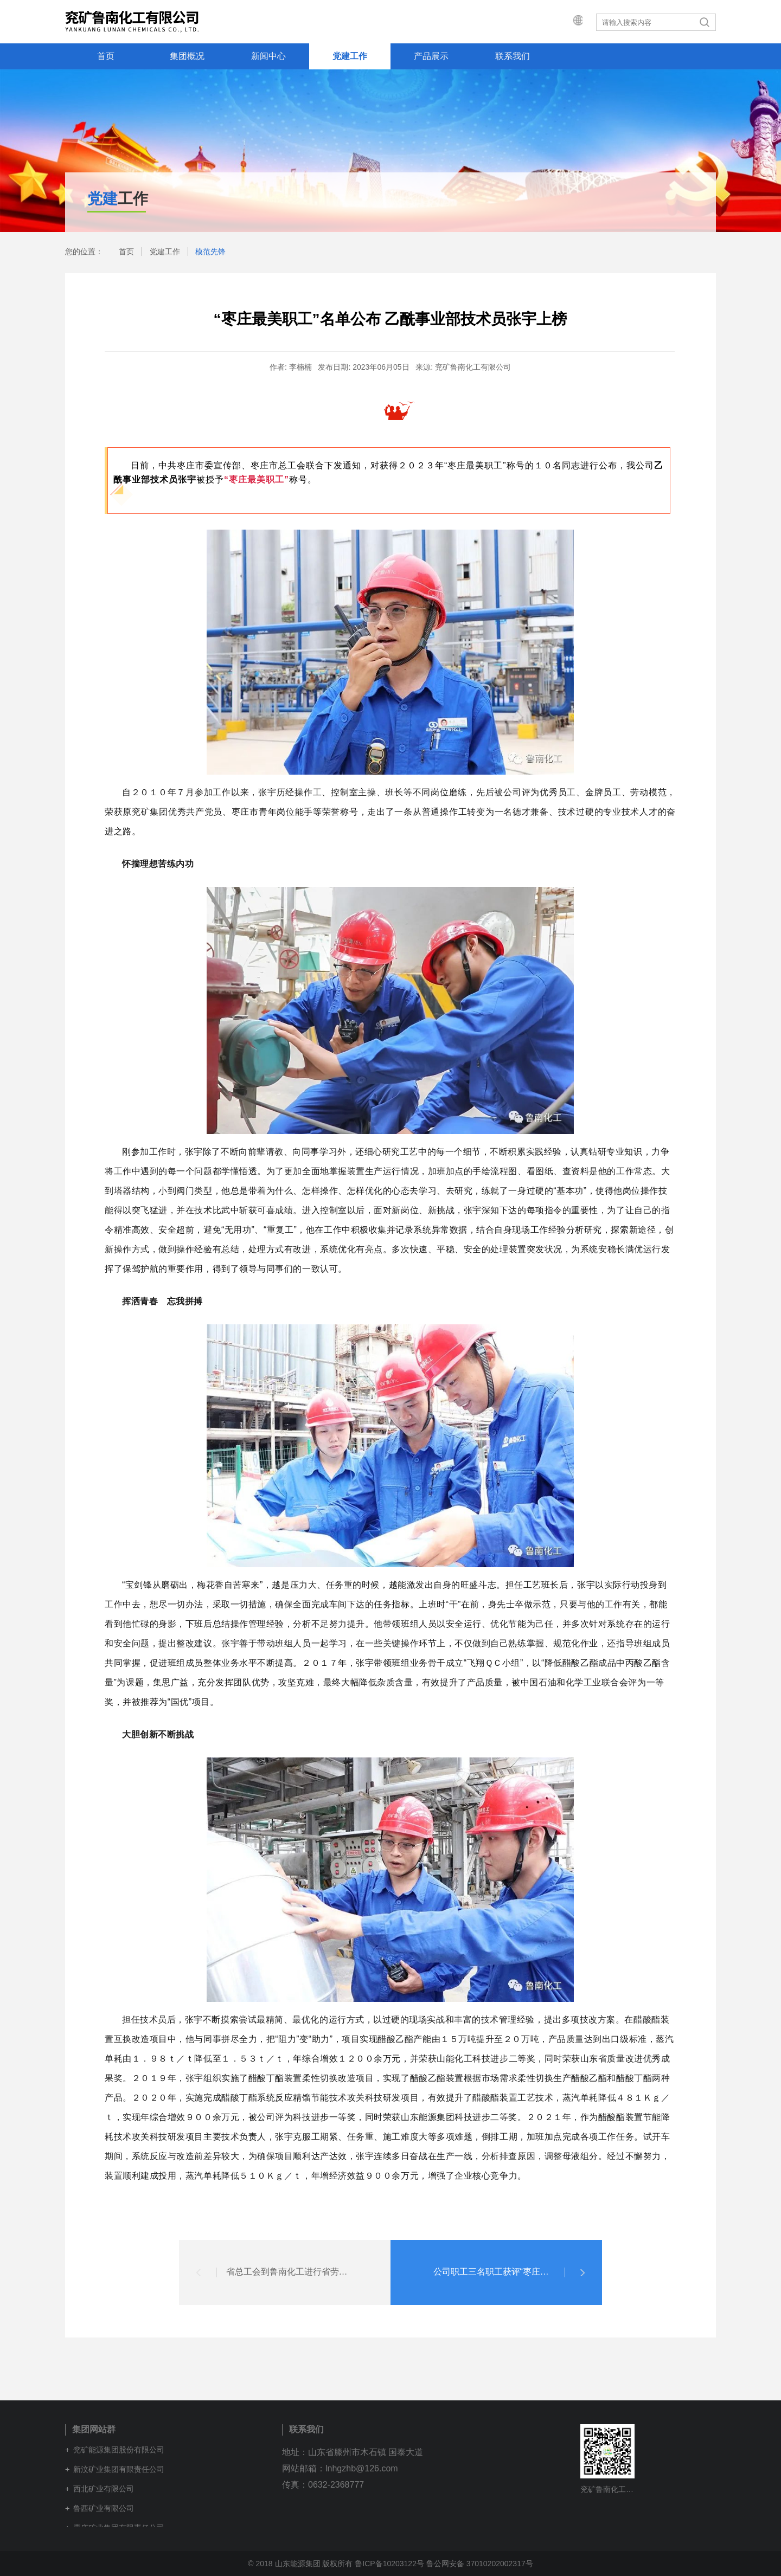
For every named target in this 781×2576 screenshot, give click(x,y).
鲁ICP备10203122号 (389, 2563)
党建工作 (349, 56)
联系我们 (512, 56)
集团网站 (567, 21)
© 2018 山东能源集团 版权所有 (300, 2563)
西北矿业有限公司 (103, 2488)
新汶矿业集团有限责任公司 (118, 2469)
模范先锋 (210, 251)
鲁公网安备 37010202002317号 (479, 2563)
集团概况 (187, 56)
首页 (105, 56)
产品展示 (431, 56)
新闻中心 (268, 56)
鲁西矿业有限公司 (103, 2508)
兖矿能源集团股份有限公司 (118, 2449)
